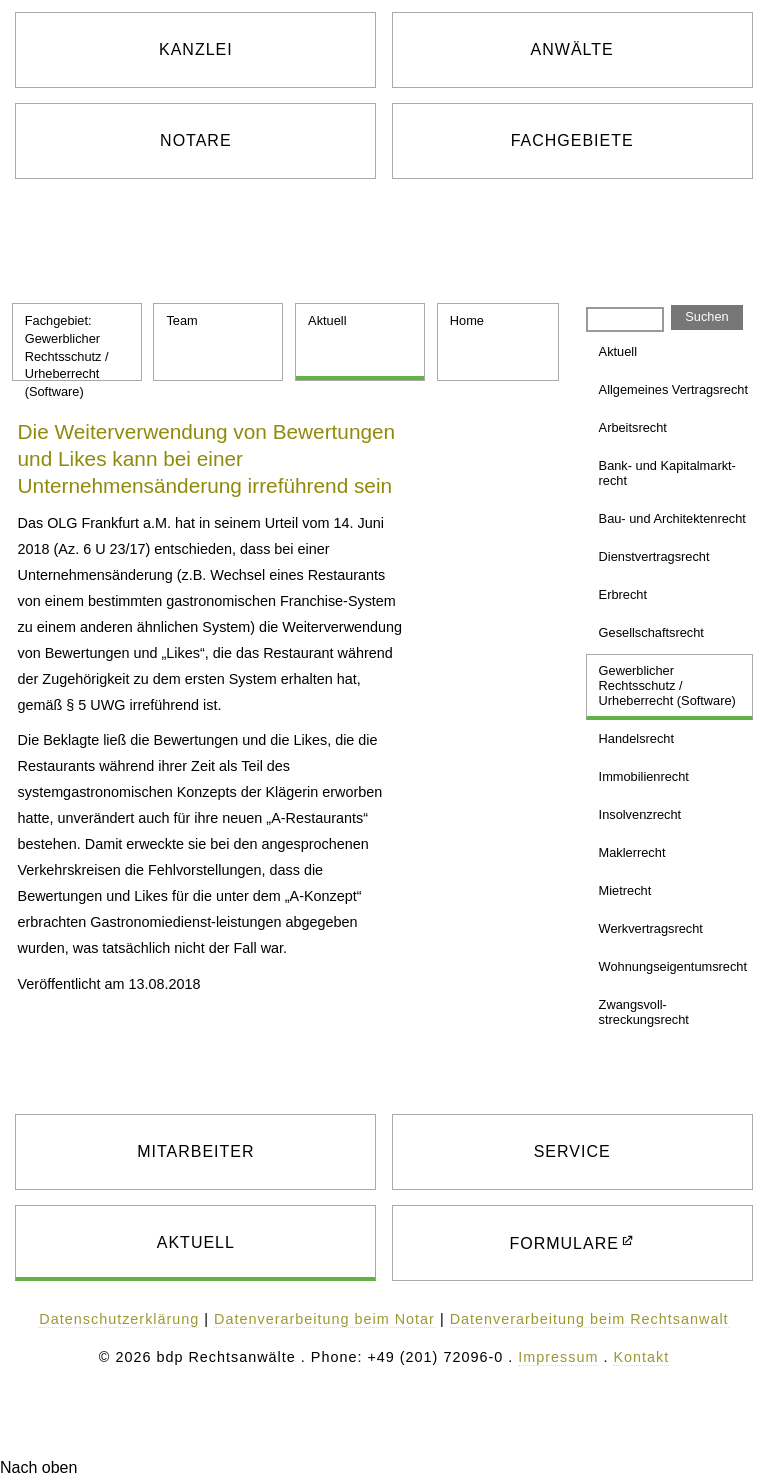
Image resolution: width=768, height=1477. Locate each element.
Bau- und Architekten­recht (672, 518)
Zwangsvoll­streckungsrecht (644, 1012)
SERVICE (572, 1151)
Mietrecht (625, 890)
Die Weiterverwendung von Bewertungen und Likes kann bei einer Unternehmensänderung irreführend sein (207, 458)
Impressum (558, 1357)
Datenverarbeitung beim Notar (324, 1319)
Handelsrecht (636, 738)
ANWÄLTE (572, 49)
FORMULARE (563, 1243)
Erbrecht (623, 594)
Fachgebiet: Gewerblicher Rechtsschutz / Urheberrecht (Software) (67, 346)
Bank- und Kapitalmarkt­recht (667, 473)
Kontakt (641, 1357)
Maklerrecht (632, 852)
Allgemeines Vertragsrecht (673, 389)
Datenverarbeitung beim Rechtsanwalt (589, 1319)
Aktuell (327, 320)
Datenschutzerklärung (119, 1319)
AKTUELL (196, 1242)
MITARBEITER (195, 1151)
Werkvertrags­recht (651, 928)
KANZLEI (196, 49)
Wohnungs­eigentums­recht (673, 966)
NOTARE (195, 140)
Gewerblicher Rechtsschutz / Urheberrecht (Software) (667, 685)
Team (181, 320)
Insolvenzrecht (640, 814)
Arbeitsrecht (633, 427)
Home (467, 320)
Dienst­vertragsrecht (654, 556)
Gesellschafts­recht (651, 632)
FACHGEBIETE (572, 140)
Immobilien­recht (644, 776)
